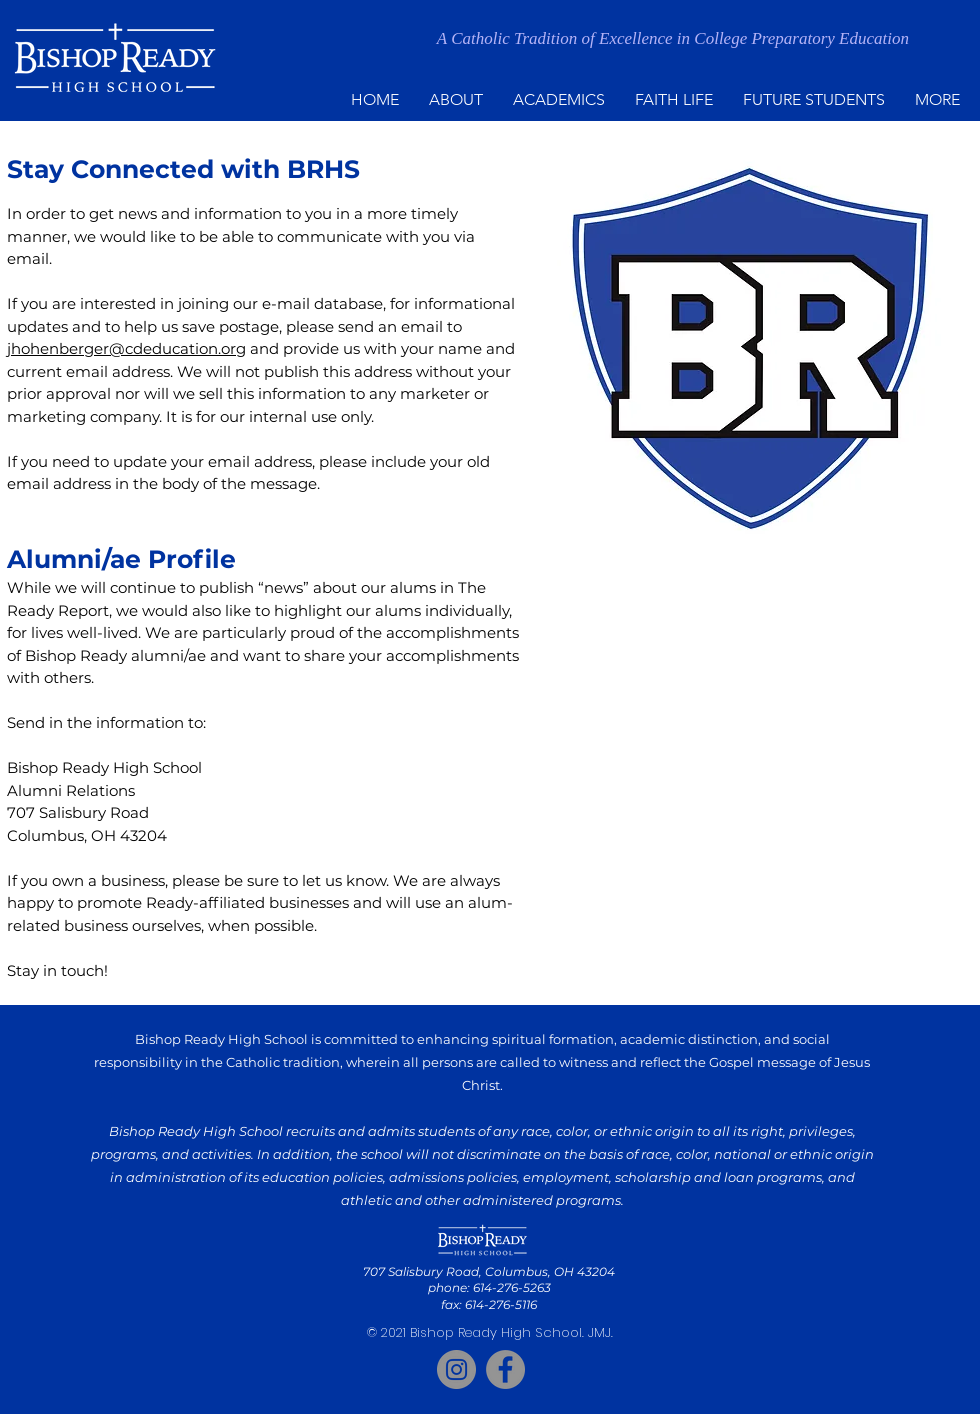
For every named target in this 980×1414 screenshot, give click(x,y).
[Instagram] (456, 1369)
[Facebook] (505, 1369)
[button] (456, 100)
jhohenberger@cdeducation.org (126, 348)
